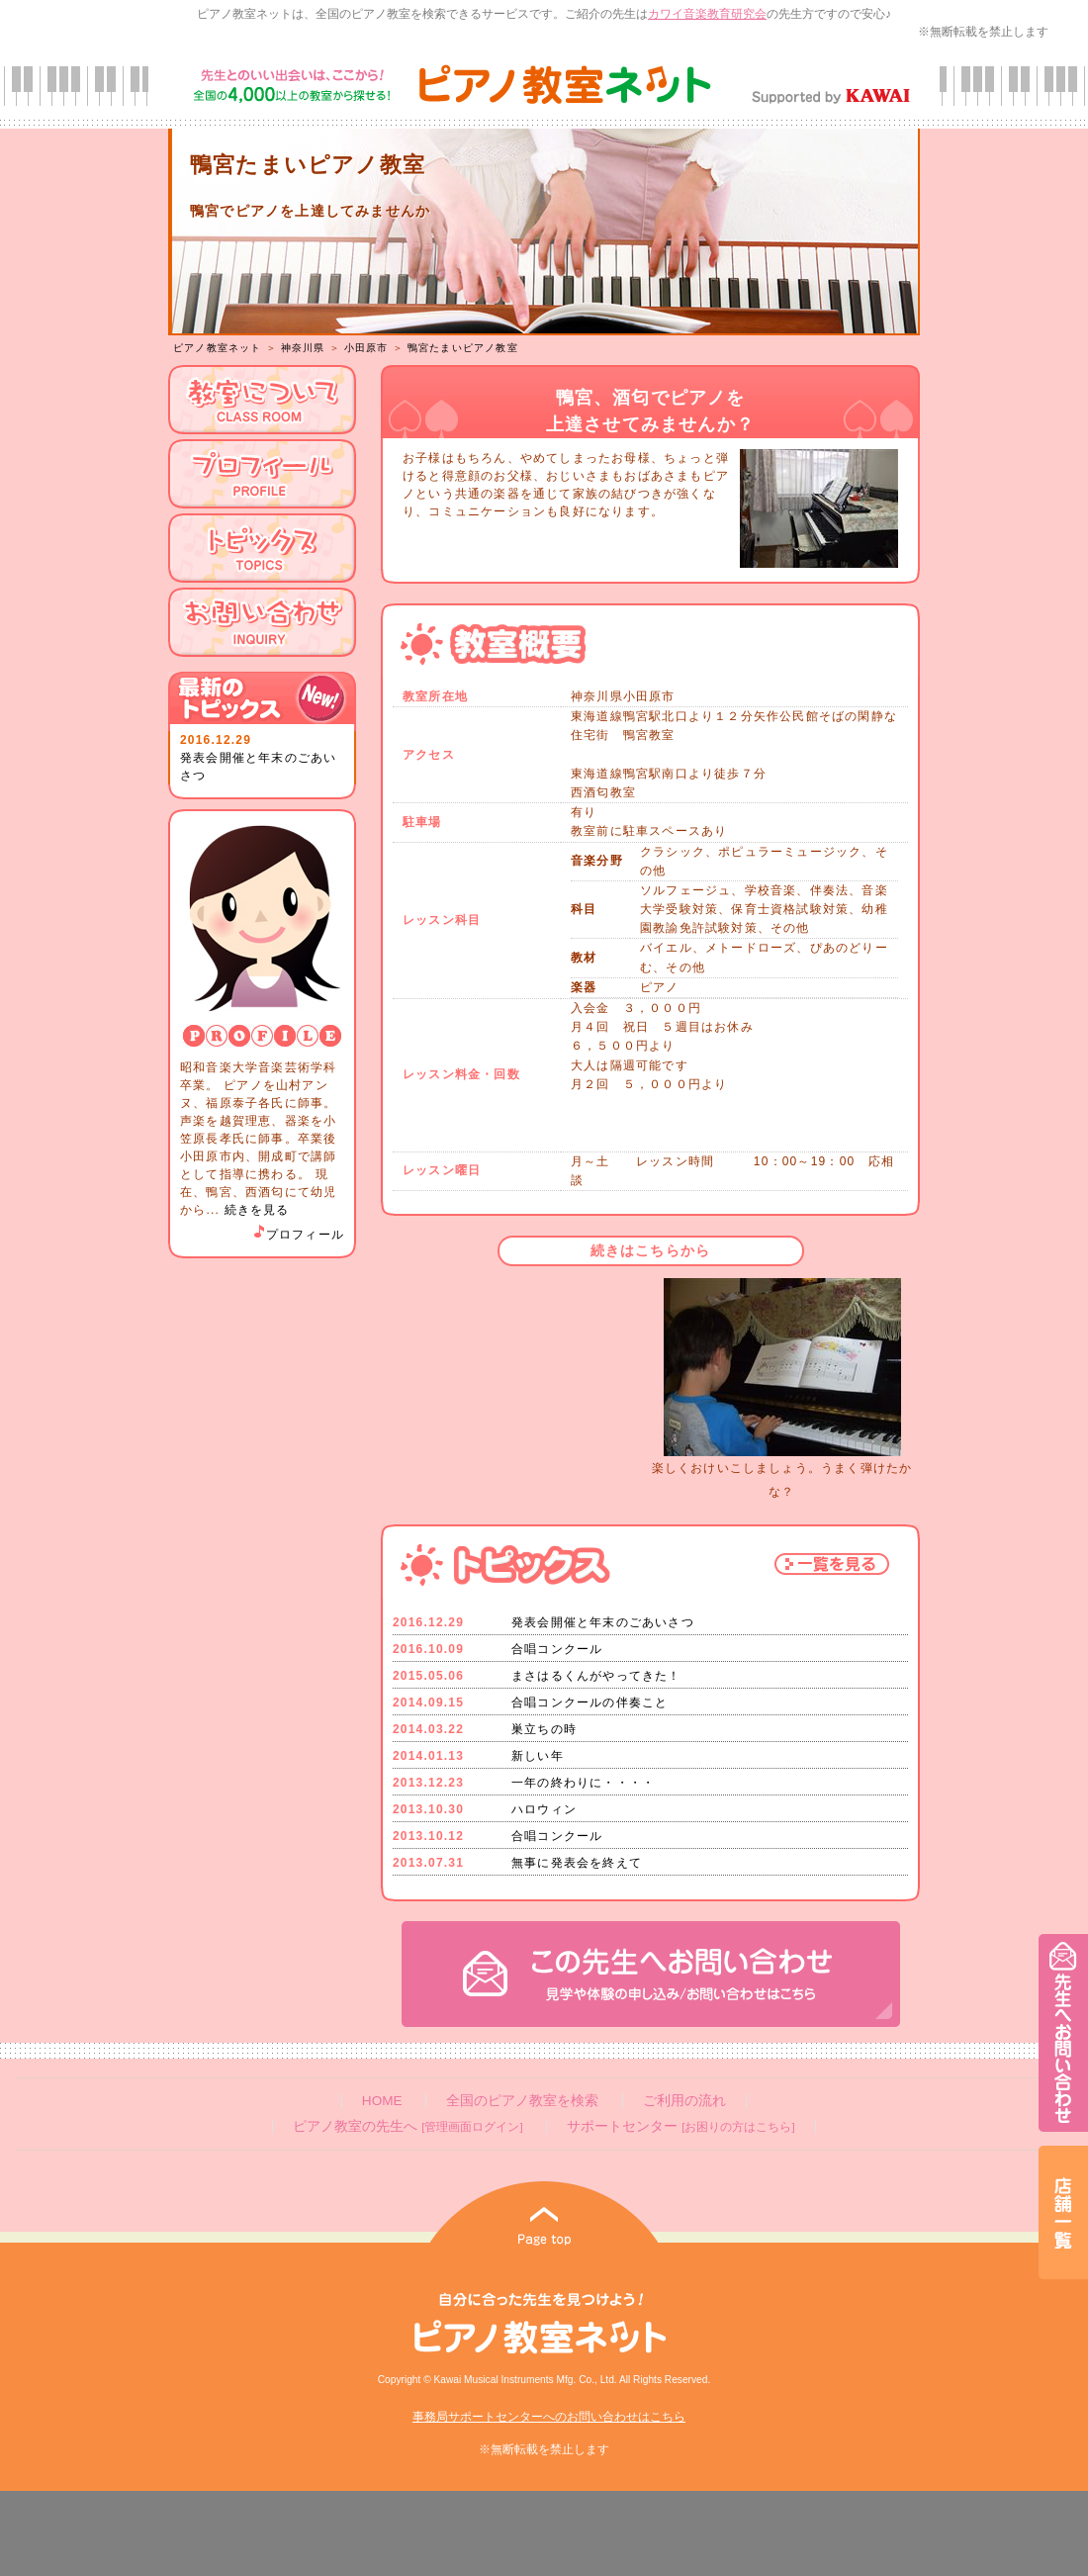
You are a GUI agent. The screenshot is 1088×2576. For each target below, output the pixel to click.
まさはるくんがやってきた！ (596, 1676)
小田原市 (366, 347)
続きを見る (257, 1210)
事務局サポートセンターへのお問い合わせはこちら (548, 2417)
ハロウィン (544, 1809)
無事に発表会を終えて (576, 1863)
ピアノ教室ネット (217, 347)
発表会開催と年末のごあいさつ (602, 1622)
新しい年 (537, 1756)
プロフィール (297, 1235)
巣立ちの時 (544, 1729)
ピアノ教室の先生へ (407, 2126)
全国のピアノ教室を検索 (522, 2100)
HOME (382, 2100)
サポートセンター (680, 2126)
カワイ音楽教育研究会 (707, 14)
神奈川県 (303, 347)
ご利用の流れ (684, 2100)
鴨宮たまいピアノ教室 (463, 347)
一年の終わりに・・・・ (583, 1783)
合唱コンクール (556, 1649)
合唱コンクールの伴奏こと (589, 1702)
